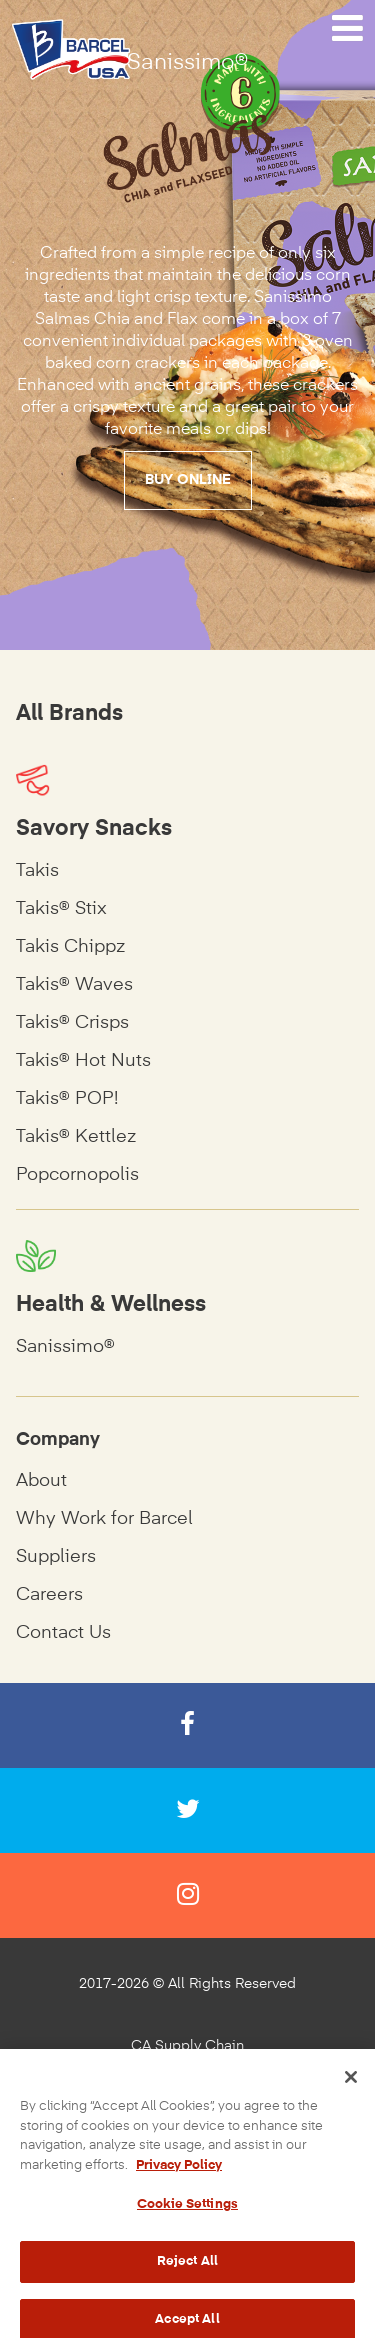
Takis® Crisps (72, 1023)
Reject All (187, 2272)
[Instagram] (187, 1895)
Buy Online (188, 480)
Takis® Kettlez (76, 1137)
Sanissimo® (65, 1347)
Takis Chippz (70, 947)
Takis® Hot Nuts (83, 1061)
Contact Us (63, 1633)
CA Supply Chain (187, 2046)
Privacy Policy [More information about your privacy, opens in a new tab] (179, 2176)
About (41, 1481)
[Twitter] (187, 1810)
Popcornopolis (77, 1175)
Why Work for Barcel (104, 1519)
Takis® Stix (61, 909)
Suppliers (56, 1557)
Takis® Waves (74, 985)
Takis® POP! (67, 1099)
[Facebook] (187, 1725)
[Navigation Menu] (347, 29)
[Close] (351, 2089)
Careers (49, 1595)
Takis (37, 871)
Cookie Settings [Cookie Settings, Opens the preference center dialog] (187, 2216)
